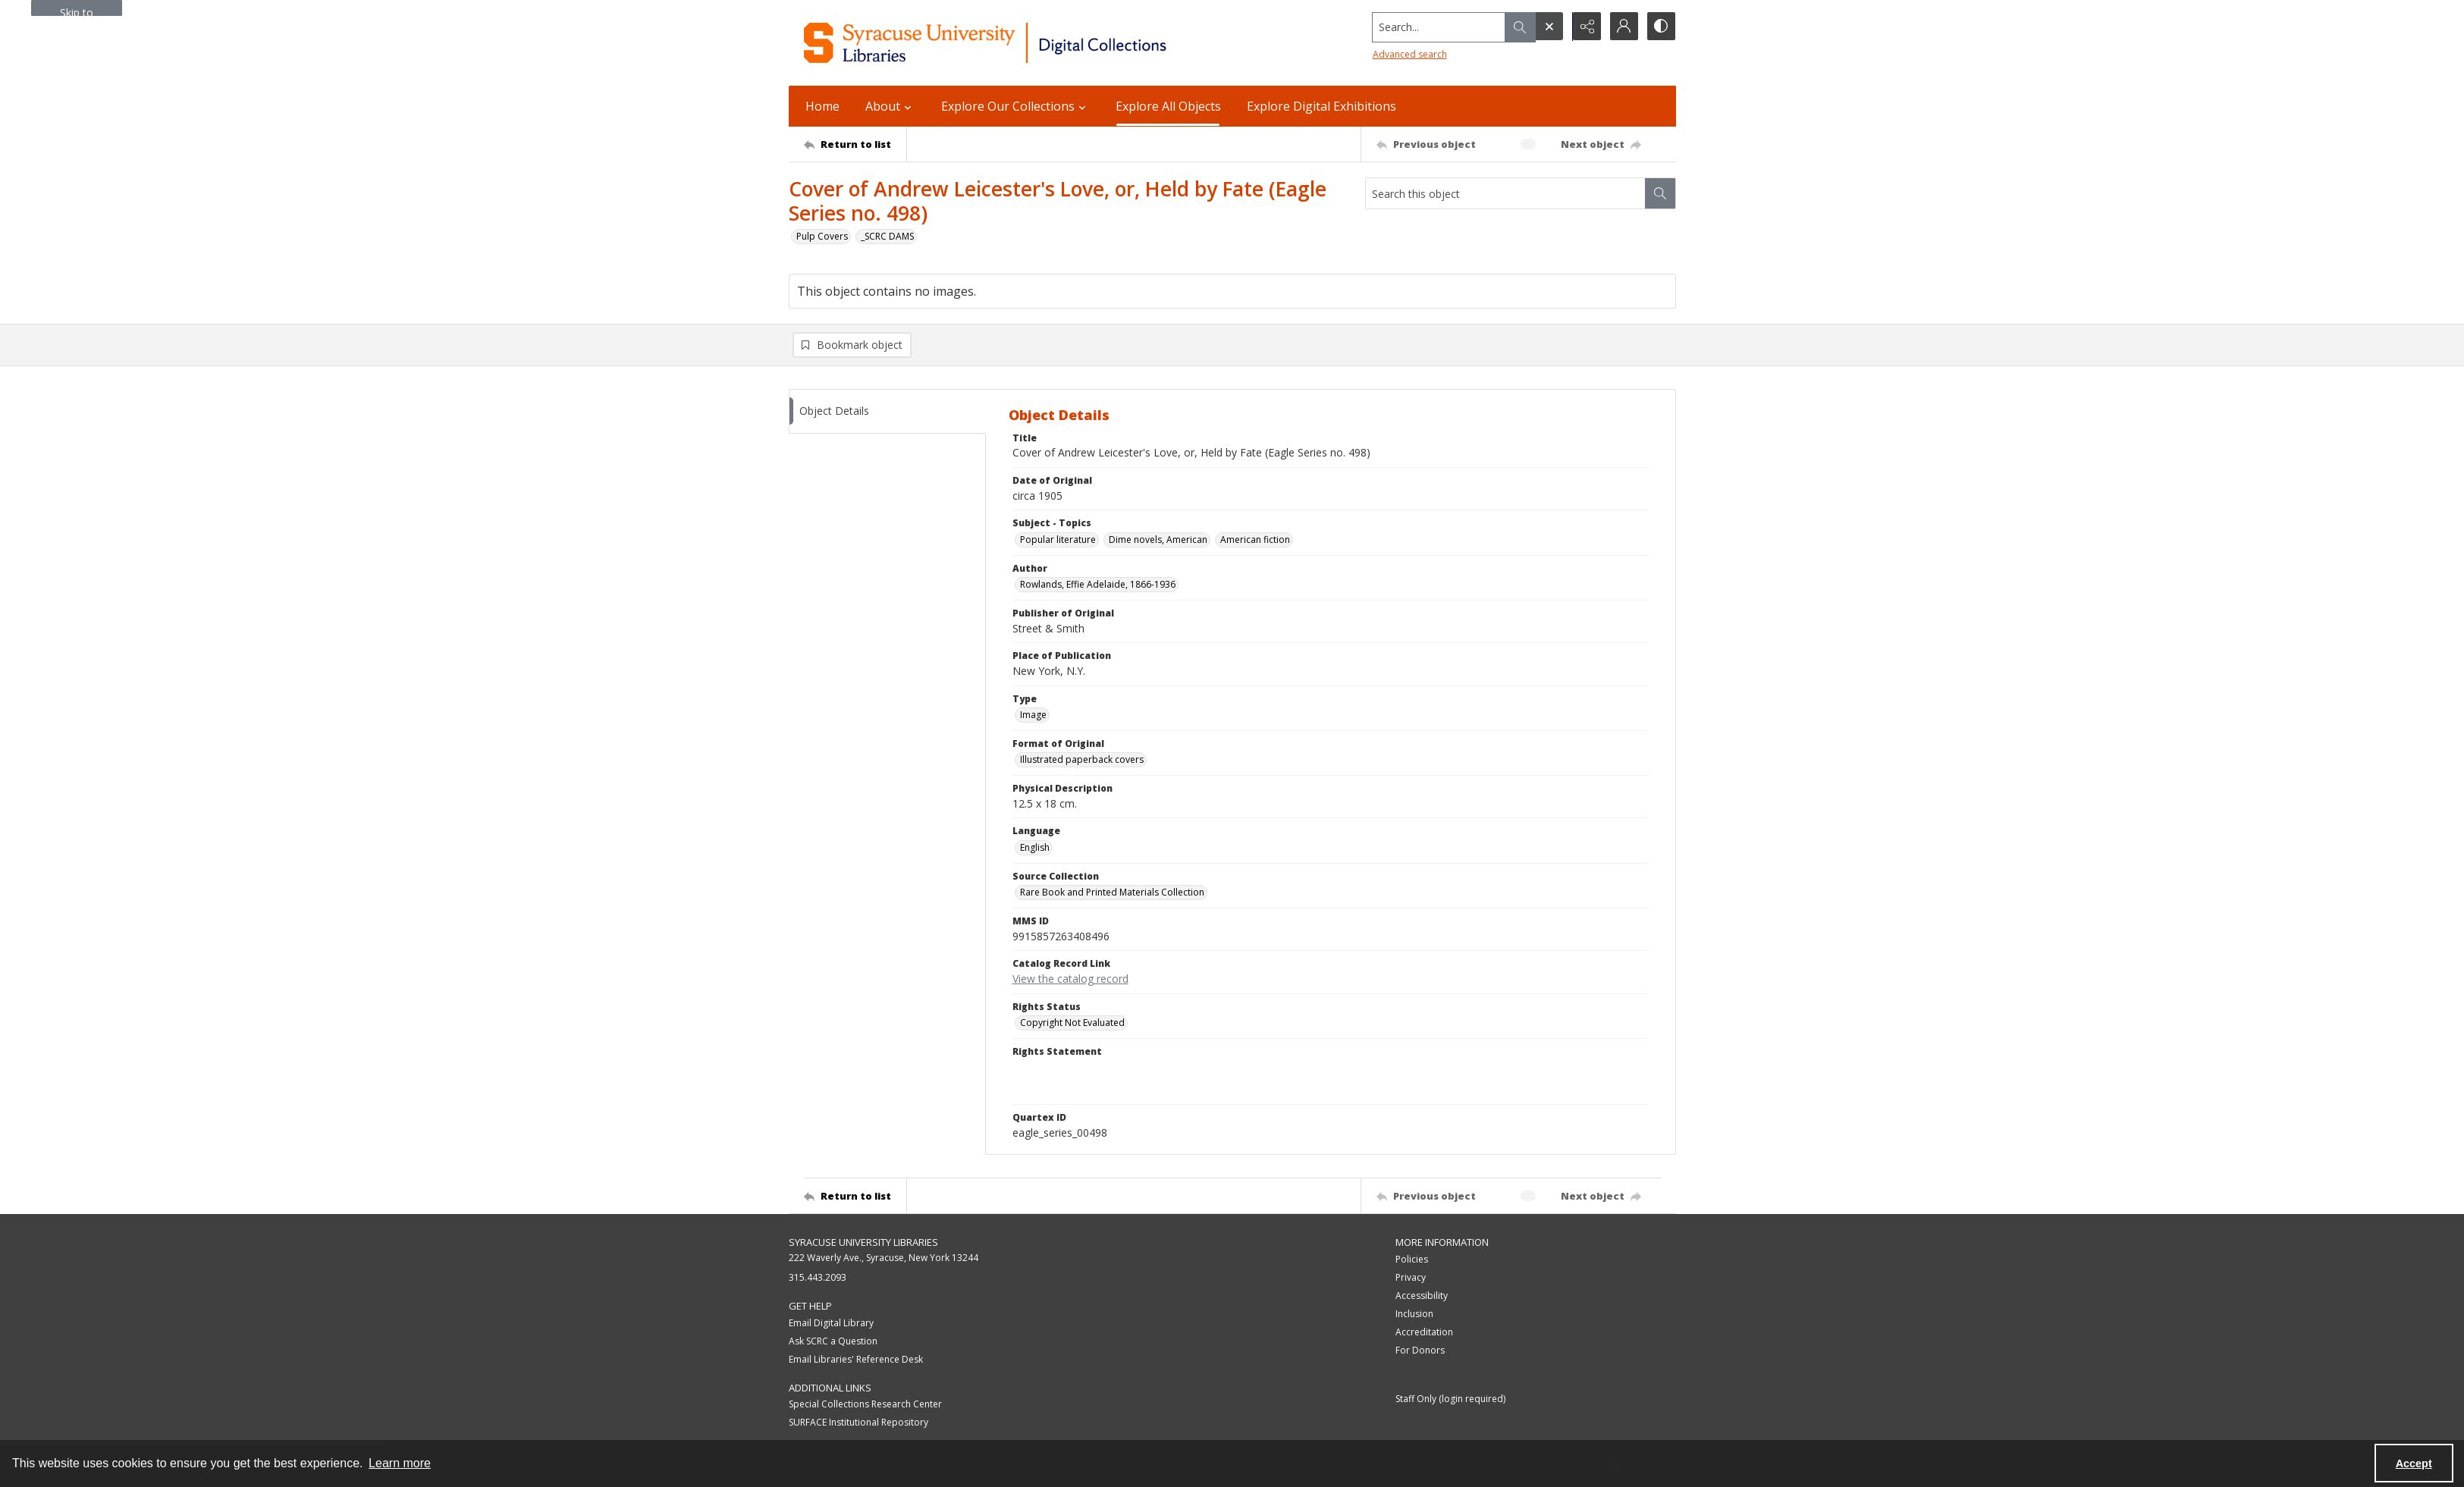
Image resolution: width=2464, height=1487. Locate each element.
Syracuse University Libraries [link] (863, 1243)
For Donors (1420, 1350)
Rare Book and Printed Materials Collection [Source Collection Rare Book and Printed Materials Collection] (1112, 892)
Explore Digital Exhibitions (1321, 106)
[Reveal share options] (1585, 26)
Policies (1411, 1259)
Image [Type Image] (1033, 714)
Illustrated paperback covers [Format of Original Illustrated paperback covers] (1082, 760)
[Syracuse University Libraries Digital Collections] (1029, 43)
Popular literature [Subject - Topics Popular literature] (1058, 539)
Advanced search (1407, 53)
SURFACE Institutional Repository (858, 1422)
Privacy (1410, 1278)
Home (822, 106)
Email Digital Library (831, 1322)
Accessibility (1421, 1296)
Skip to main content (77, 10)
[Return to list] (855, 144)
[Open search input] (1547, 26)
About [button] (890, 106)
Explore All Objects (1168, 106)
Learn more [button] (400, 1463)
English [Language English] (1035, 847)
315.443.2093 (817, 1278)
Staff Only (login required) (1450, 1399)
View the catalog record (1070, 978)
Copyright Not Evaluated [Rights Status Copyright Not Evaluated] (1072, 1023)
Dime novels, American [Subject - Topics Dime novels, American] (1158, 539)
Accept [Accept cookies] (2414, 1463)
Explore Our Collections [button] (1015, 106)
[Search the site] (1436, 26)
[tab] (887, 412)
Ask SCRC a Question (833, 1341)
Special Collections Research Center (865, 1404)
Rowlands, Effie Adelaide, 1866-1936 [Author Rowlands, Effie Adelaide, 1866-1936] (1098, 585)
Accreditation (1424, 1332)
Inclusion (1414, 1314)
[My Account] (1623, 26)
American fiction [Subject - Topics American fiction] (1255, 539)
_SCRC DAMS (887, 236)
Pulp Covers (822, 236)
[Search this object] (1505, 193)
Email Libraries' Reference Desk (856, 1359)
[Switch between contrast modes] (1660, 26)
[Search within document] (1660, 193)
